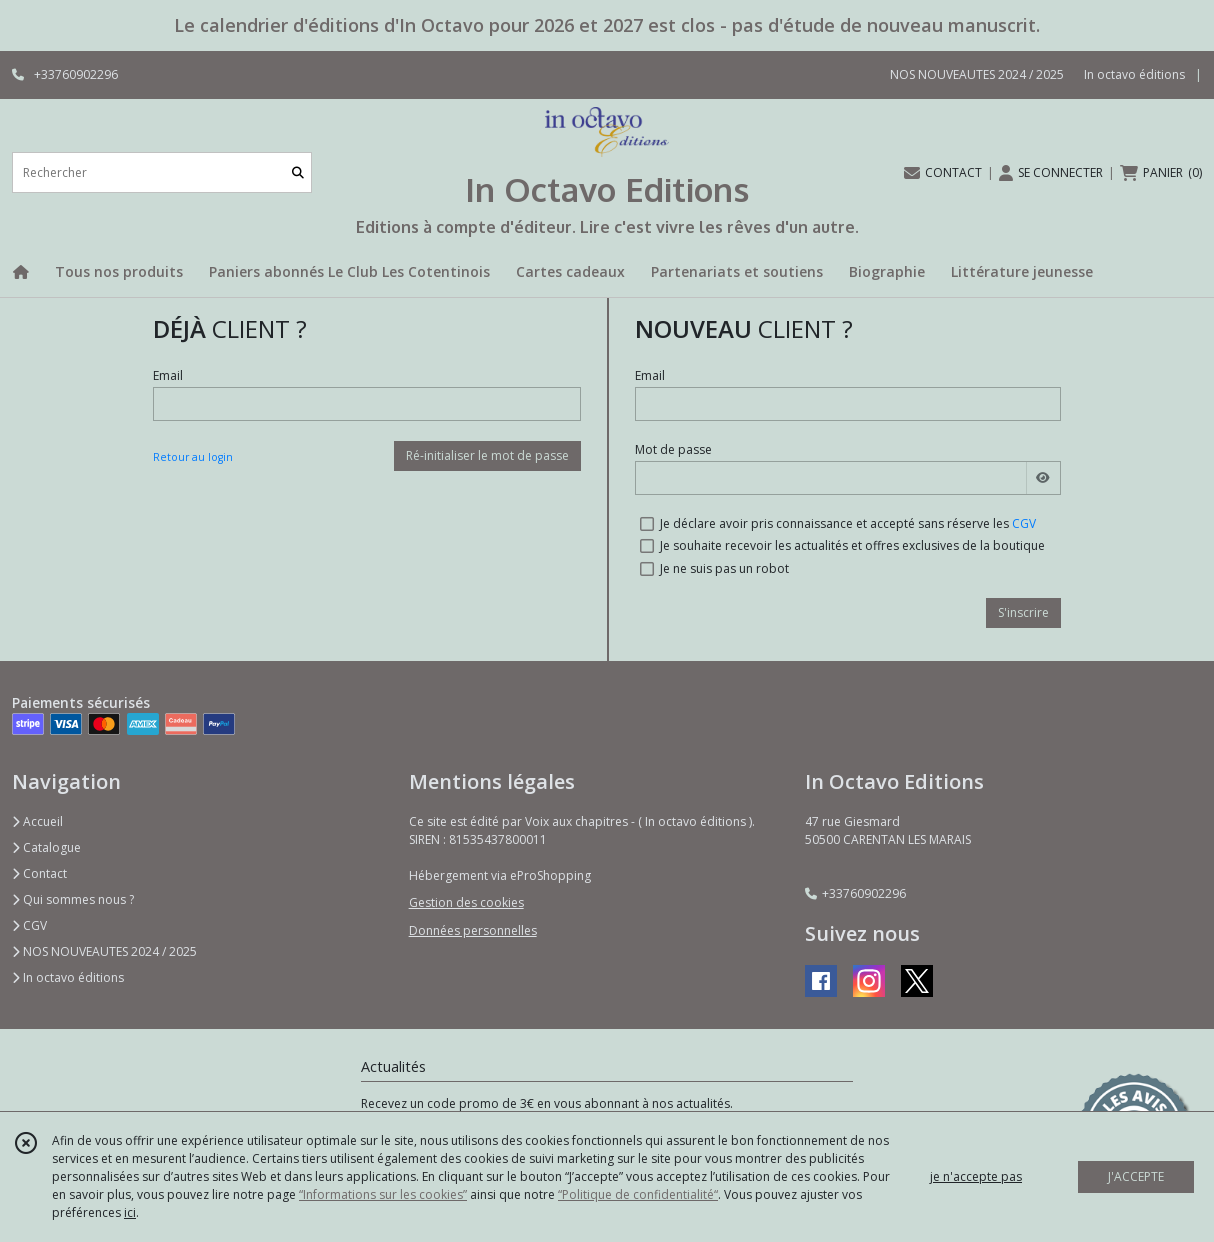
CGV (1024, 523)
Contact (39, 873)
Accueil (37, 821)
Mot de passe (673, 449)
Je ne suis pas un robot (724, 568)
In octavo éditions (68, 977)
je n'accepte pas (976, 1176)
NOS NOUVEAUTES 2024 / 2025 (104, 951)
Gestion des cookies (466, 902)
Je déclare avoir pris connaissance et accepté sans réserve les (848, 523)
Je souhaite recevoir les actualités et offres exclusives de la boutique (852, 545)
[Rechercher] (298, 172)
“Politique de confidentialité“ (638, 1194)
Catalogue (46, 847)
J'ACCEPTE (1136, 1176)
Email (168, 375)
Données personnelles (473, 930)
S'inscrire (1023, 612)
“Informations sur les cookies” (383, 1194)
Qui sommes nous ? (73, 899)
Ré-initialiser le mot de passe (487, 455)
